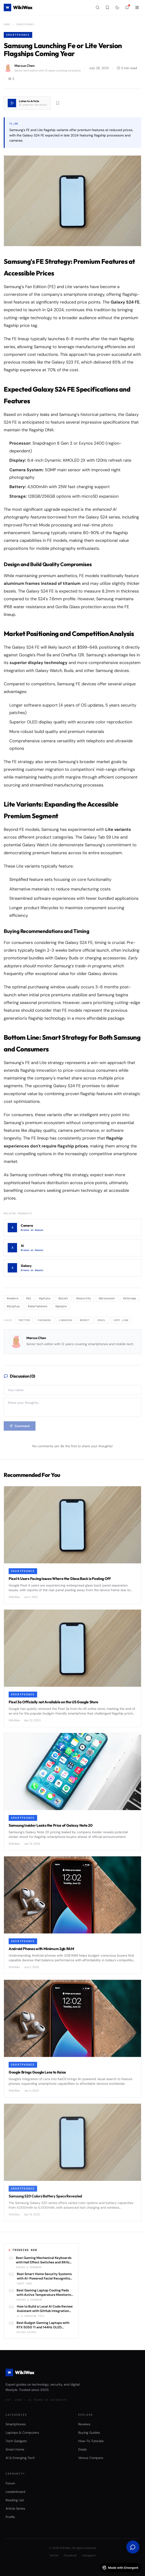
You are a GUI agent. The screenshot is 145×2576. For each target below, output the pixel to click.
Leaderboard (15, 2492)
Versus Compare (90, 2458)
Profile (10, 2517)
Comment (19, 1426)
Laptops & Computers (22, 2432)
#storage (129, 1298)
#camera (12, 1298)
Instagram (89, 2555)
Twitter (24, 1320)
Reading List (15, 2500)
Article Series (15, 2508)
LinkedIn (65, 1320)
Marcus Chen (36, 1338)
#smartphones (37, 1306)
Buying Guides (89, 2432)
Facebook (44, 1320)
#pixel (63, 1298)
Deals (82, 2449)
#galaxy (44, 1298)
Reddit (85, 1320)
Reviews (84, 2424)
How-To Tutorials (91, 2441)
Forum (10, 2483)
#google (61, 1306)
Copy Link (121, 1320)
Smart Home (15, 2449)
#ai (28, 1298)
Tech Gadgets (16, 2441)
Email (102, 1320)
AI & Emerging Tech (20, 2458)
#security (83, 1298)
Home (7, 24)
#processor (107, 1298)
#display (13, 1306)
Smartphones (25, 24)
